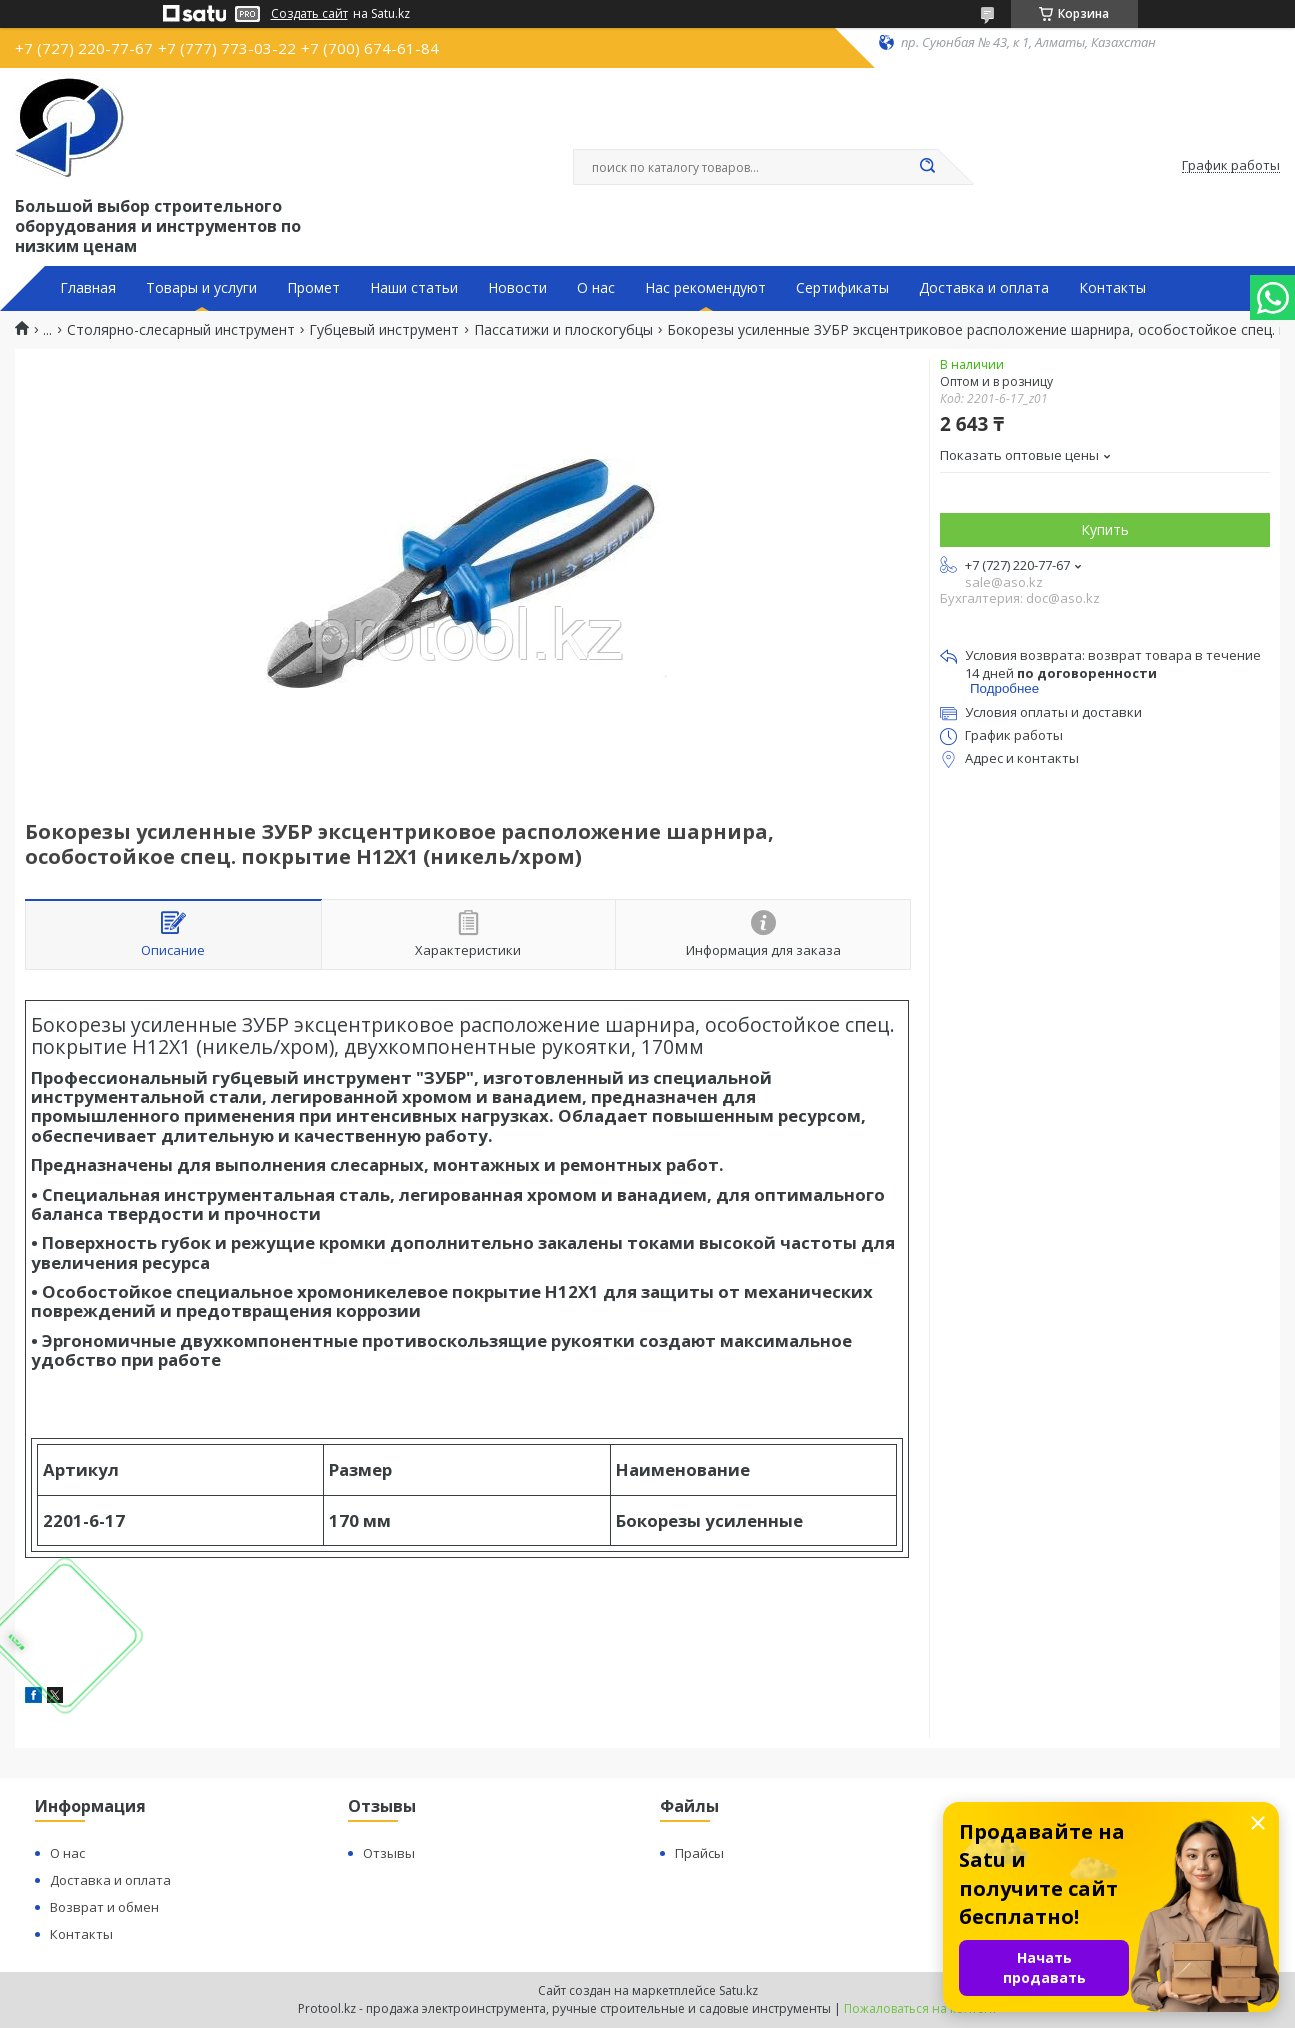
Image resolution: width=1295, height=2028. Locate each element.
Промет (313, 288)
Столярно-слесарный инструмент (181, 330)
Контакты (1112, 288)
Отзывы (389, 1853)
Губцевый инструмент (384, 330)
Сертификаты (842, 288)
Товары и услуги (201, 288)
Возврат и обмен (104, 1907)
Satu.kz (738, 1990)
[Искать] (928, 167)
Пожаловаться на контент (920, 2008)
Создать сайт (309, 14)
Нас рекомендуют (705, 288)
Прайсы (699, 1853)
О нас (596, 288)
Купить (1105, 529)
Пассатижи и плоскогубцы (563, 330)
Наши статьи (414, 288)
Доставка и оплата (984, 288)
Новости (517, 288)
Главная (88, 288)
